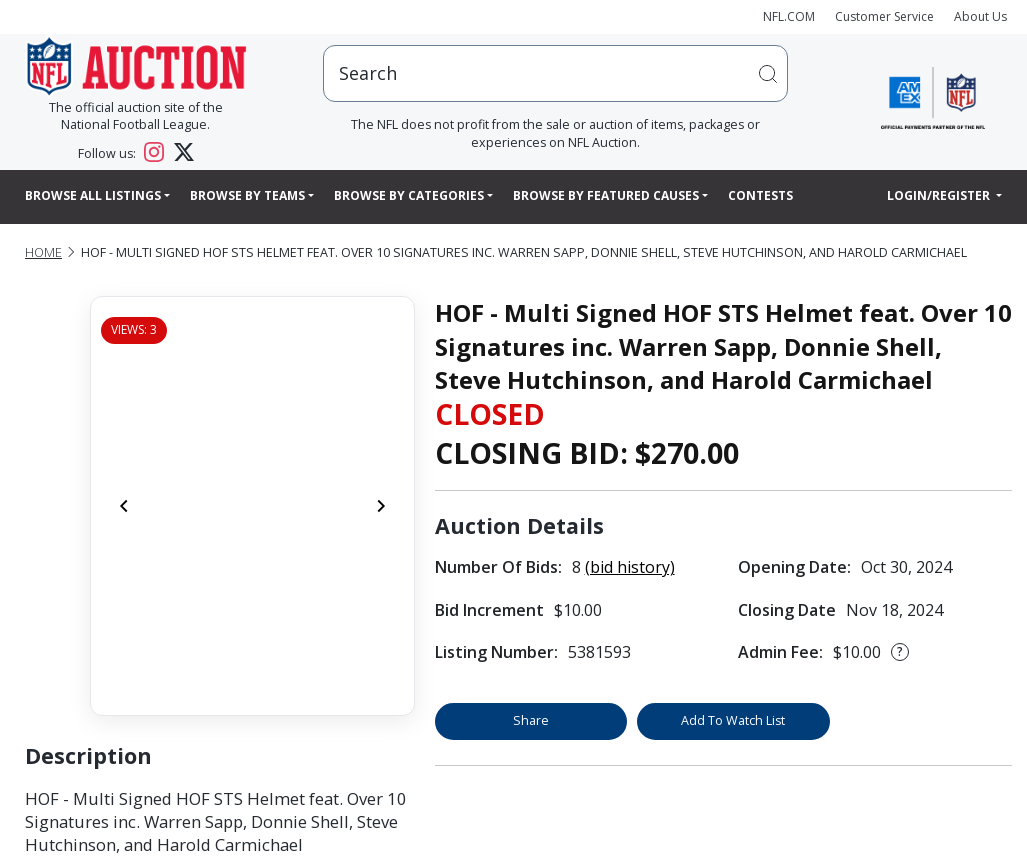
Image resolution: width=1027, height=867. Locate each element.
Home (43, 252)
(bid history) (630, 567)
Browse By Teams (247, 195)
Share (531, 720)
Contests (760, 195)
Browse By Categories (409, 195)
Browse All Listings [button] (93, 195)
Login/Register (940, 195)
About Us (980, 16)
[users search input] (555, 73)
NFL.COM (789, 16)
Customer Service (884, 16)
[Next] (381, 506)
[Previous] (124, 506)
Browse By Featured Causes (606, 195)
